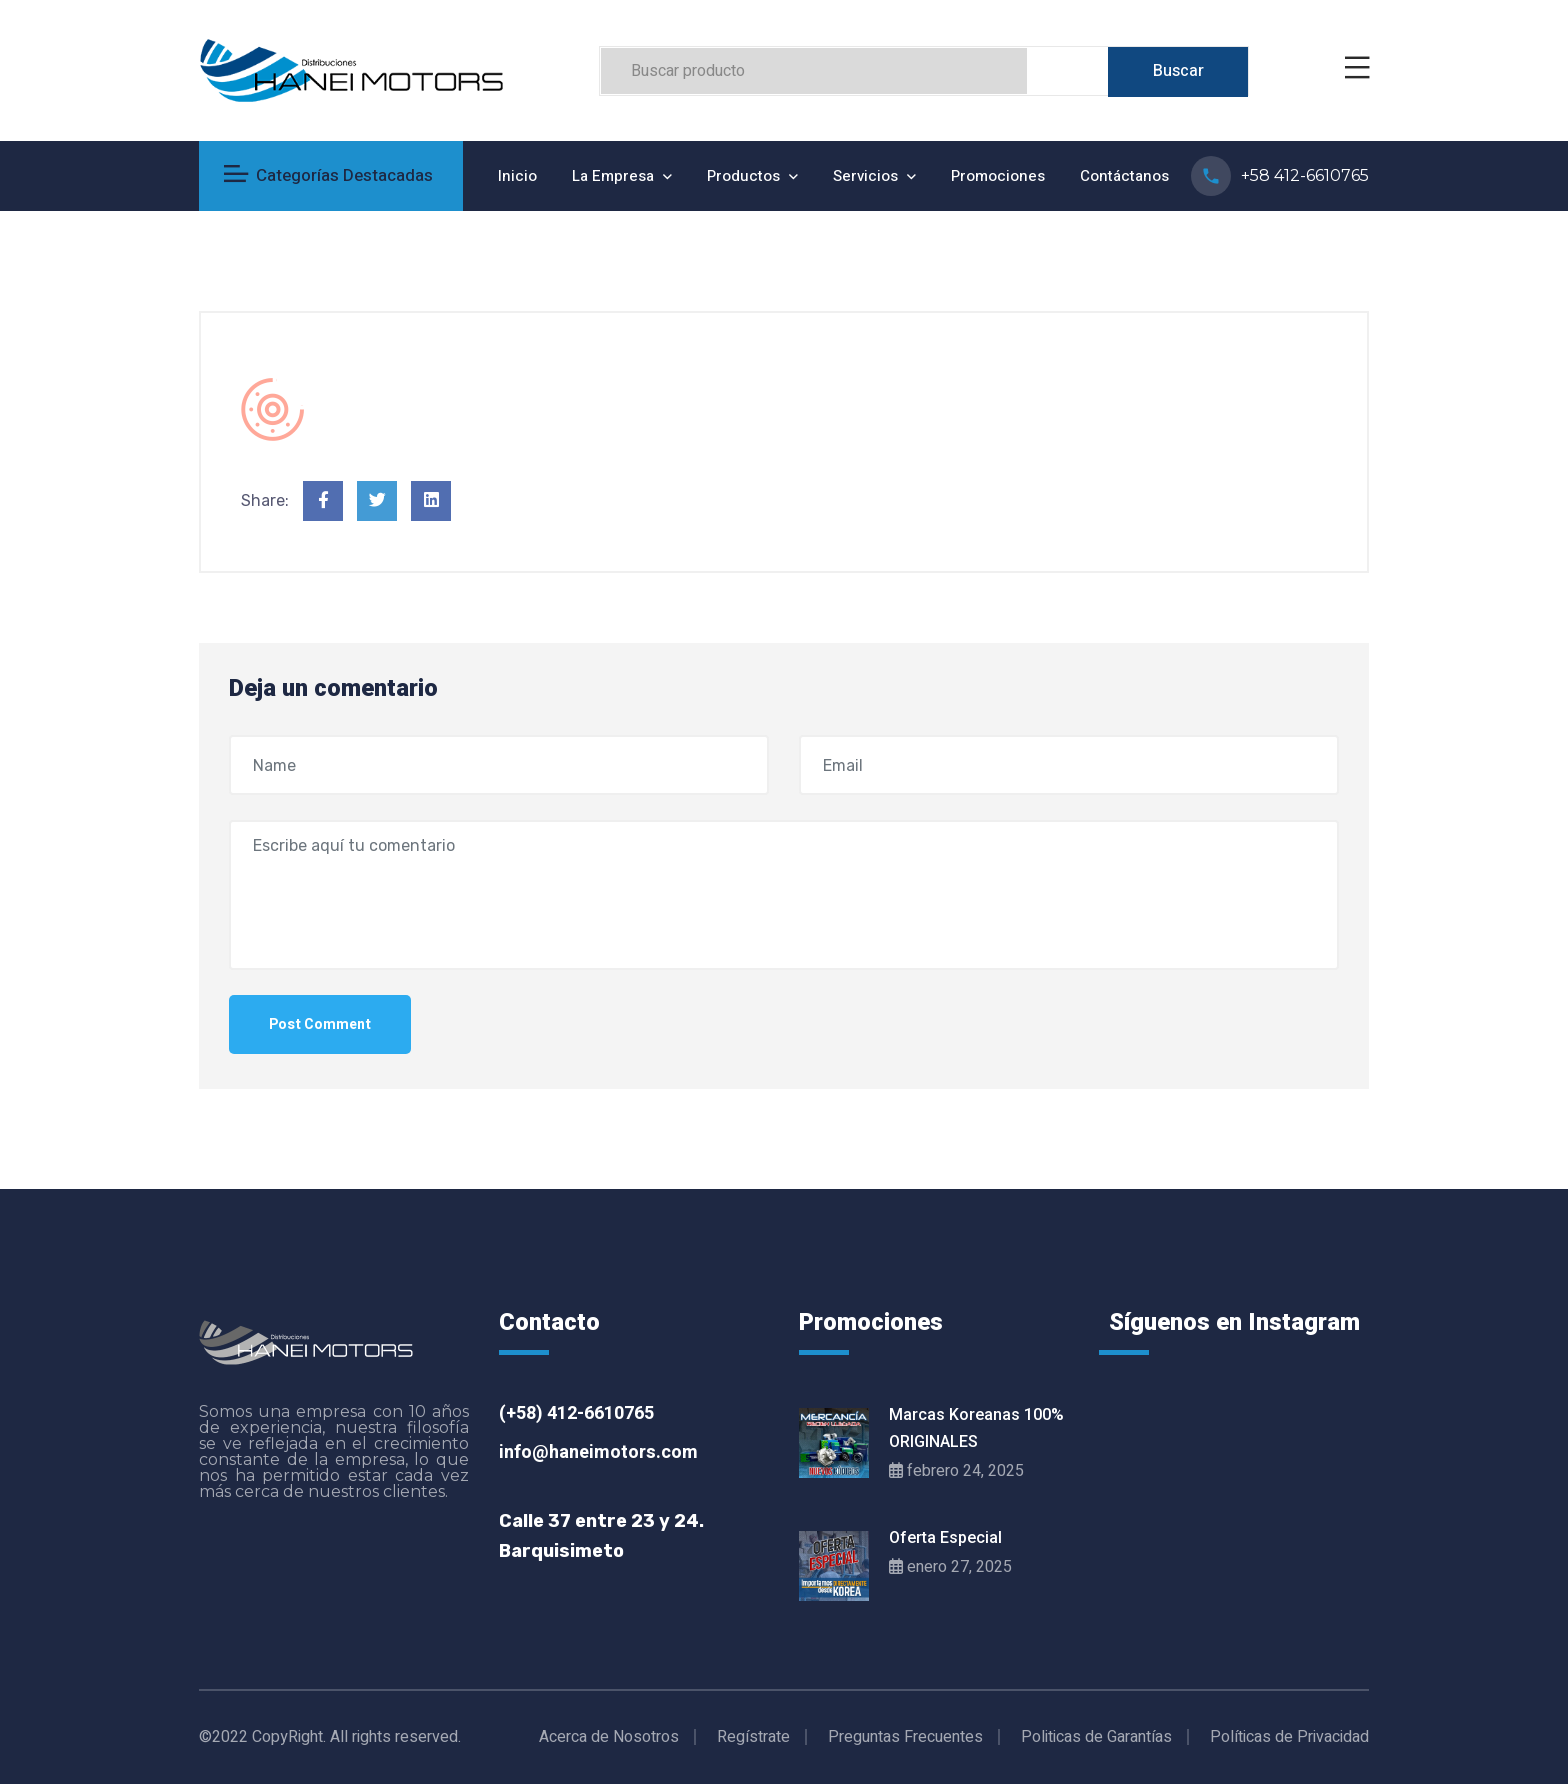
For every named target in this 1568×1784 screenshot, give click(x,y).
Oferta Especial (945, 1537)
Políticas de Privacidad (1289, 1737)
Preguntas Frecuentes (905, 1737)
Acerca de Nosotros (609, 1737)
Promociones (998, 176)
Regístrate (753, 1737)
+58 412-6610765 (1305, 175)
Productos (743, 176)
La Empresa (613, 176)
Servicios (865, 176)
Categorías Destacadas (328, 175)
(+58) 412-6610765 (576, 1413)
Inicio (517, 176)
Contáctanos (1124, 176)
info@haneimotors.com (598, 1452)
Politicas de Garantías (1096, 1737)
